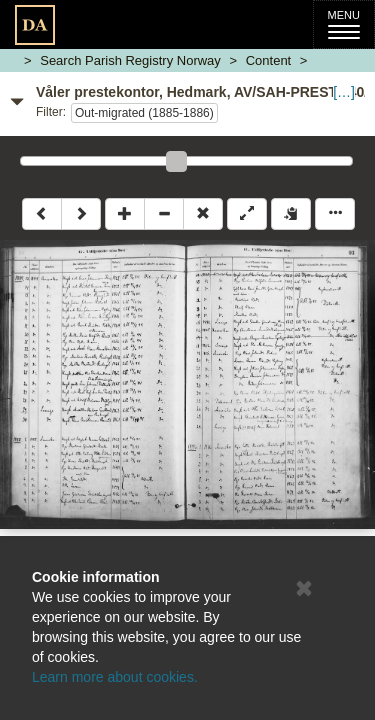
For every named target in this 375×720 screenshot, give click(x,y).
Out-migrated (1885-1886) (144, 113)
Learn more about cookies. (115, 677)
